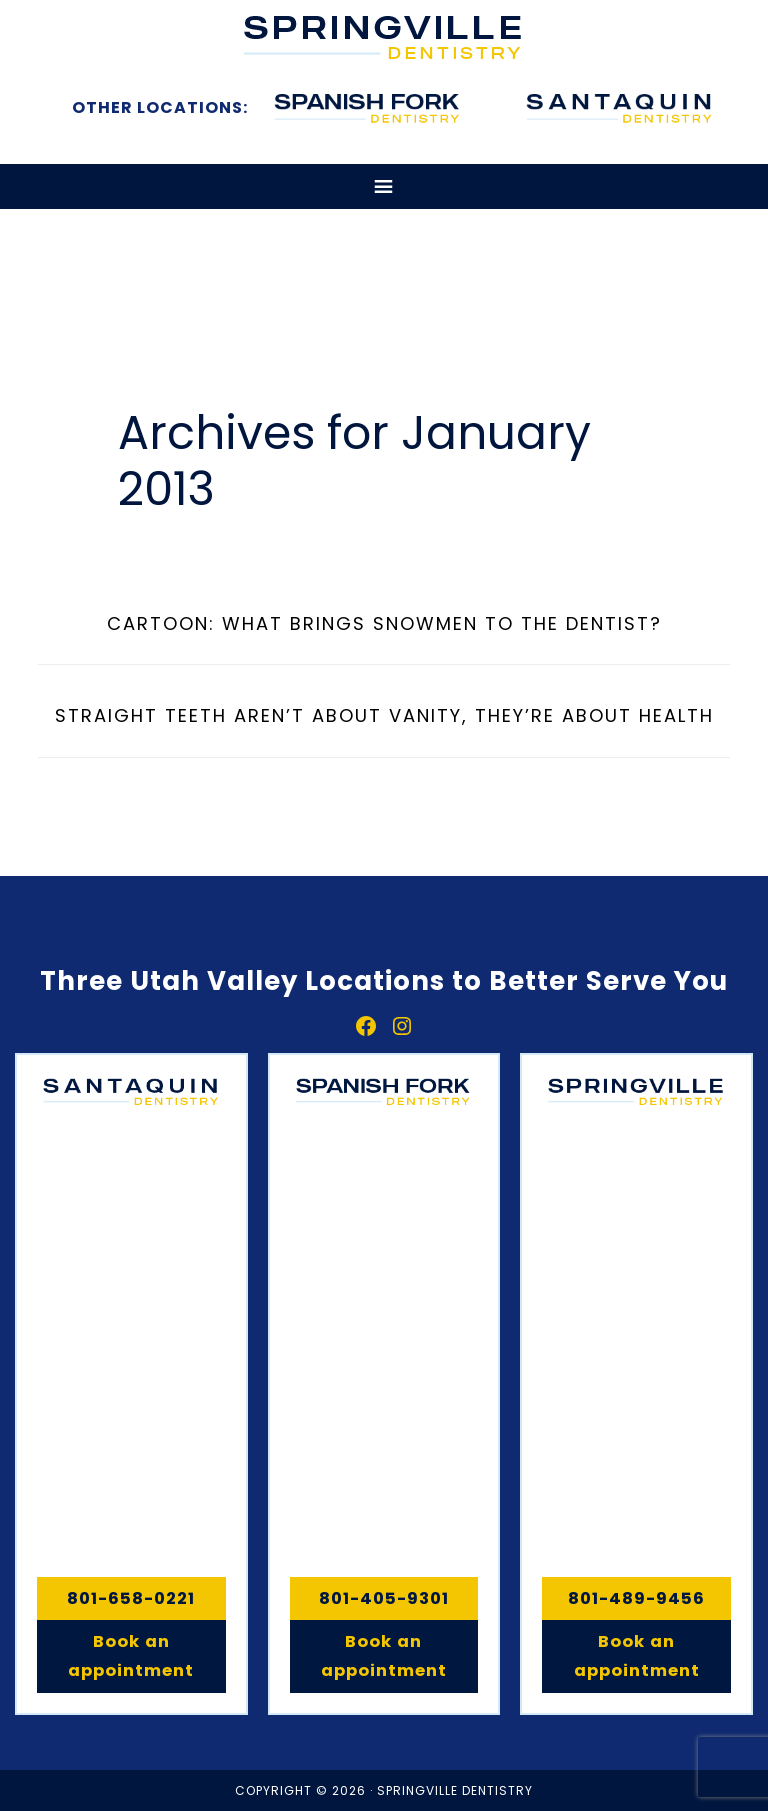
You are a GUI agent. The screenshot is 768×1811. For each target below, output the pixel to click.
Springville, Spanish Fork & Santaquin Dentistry (384, 37)
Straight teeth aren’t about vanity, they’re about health (384, 715)
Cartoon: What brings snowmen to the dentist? (384, 623)
